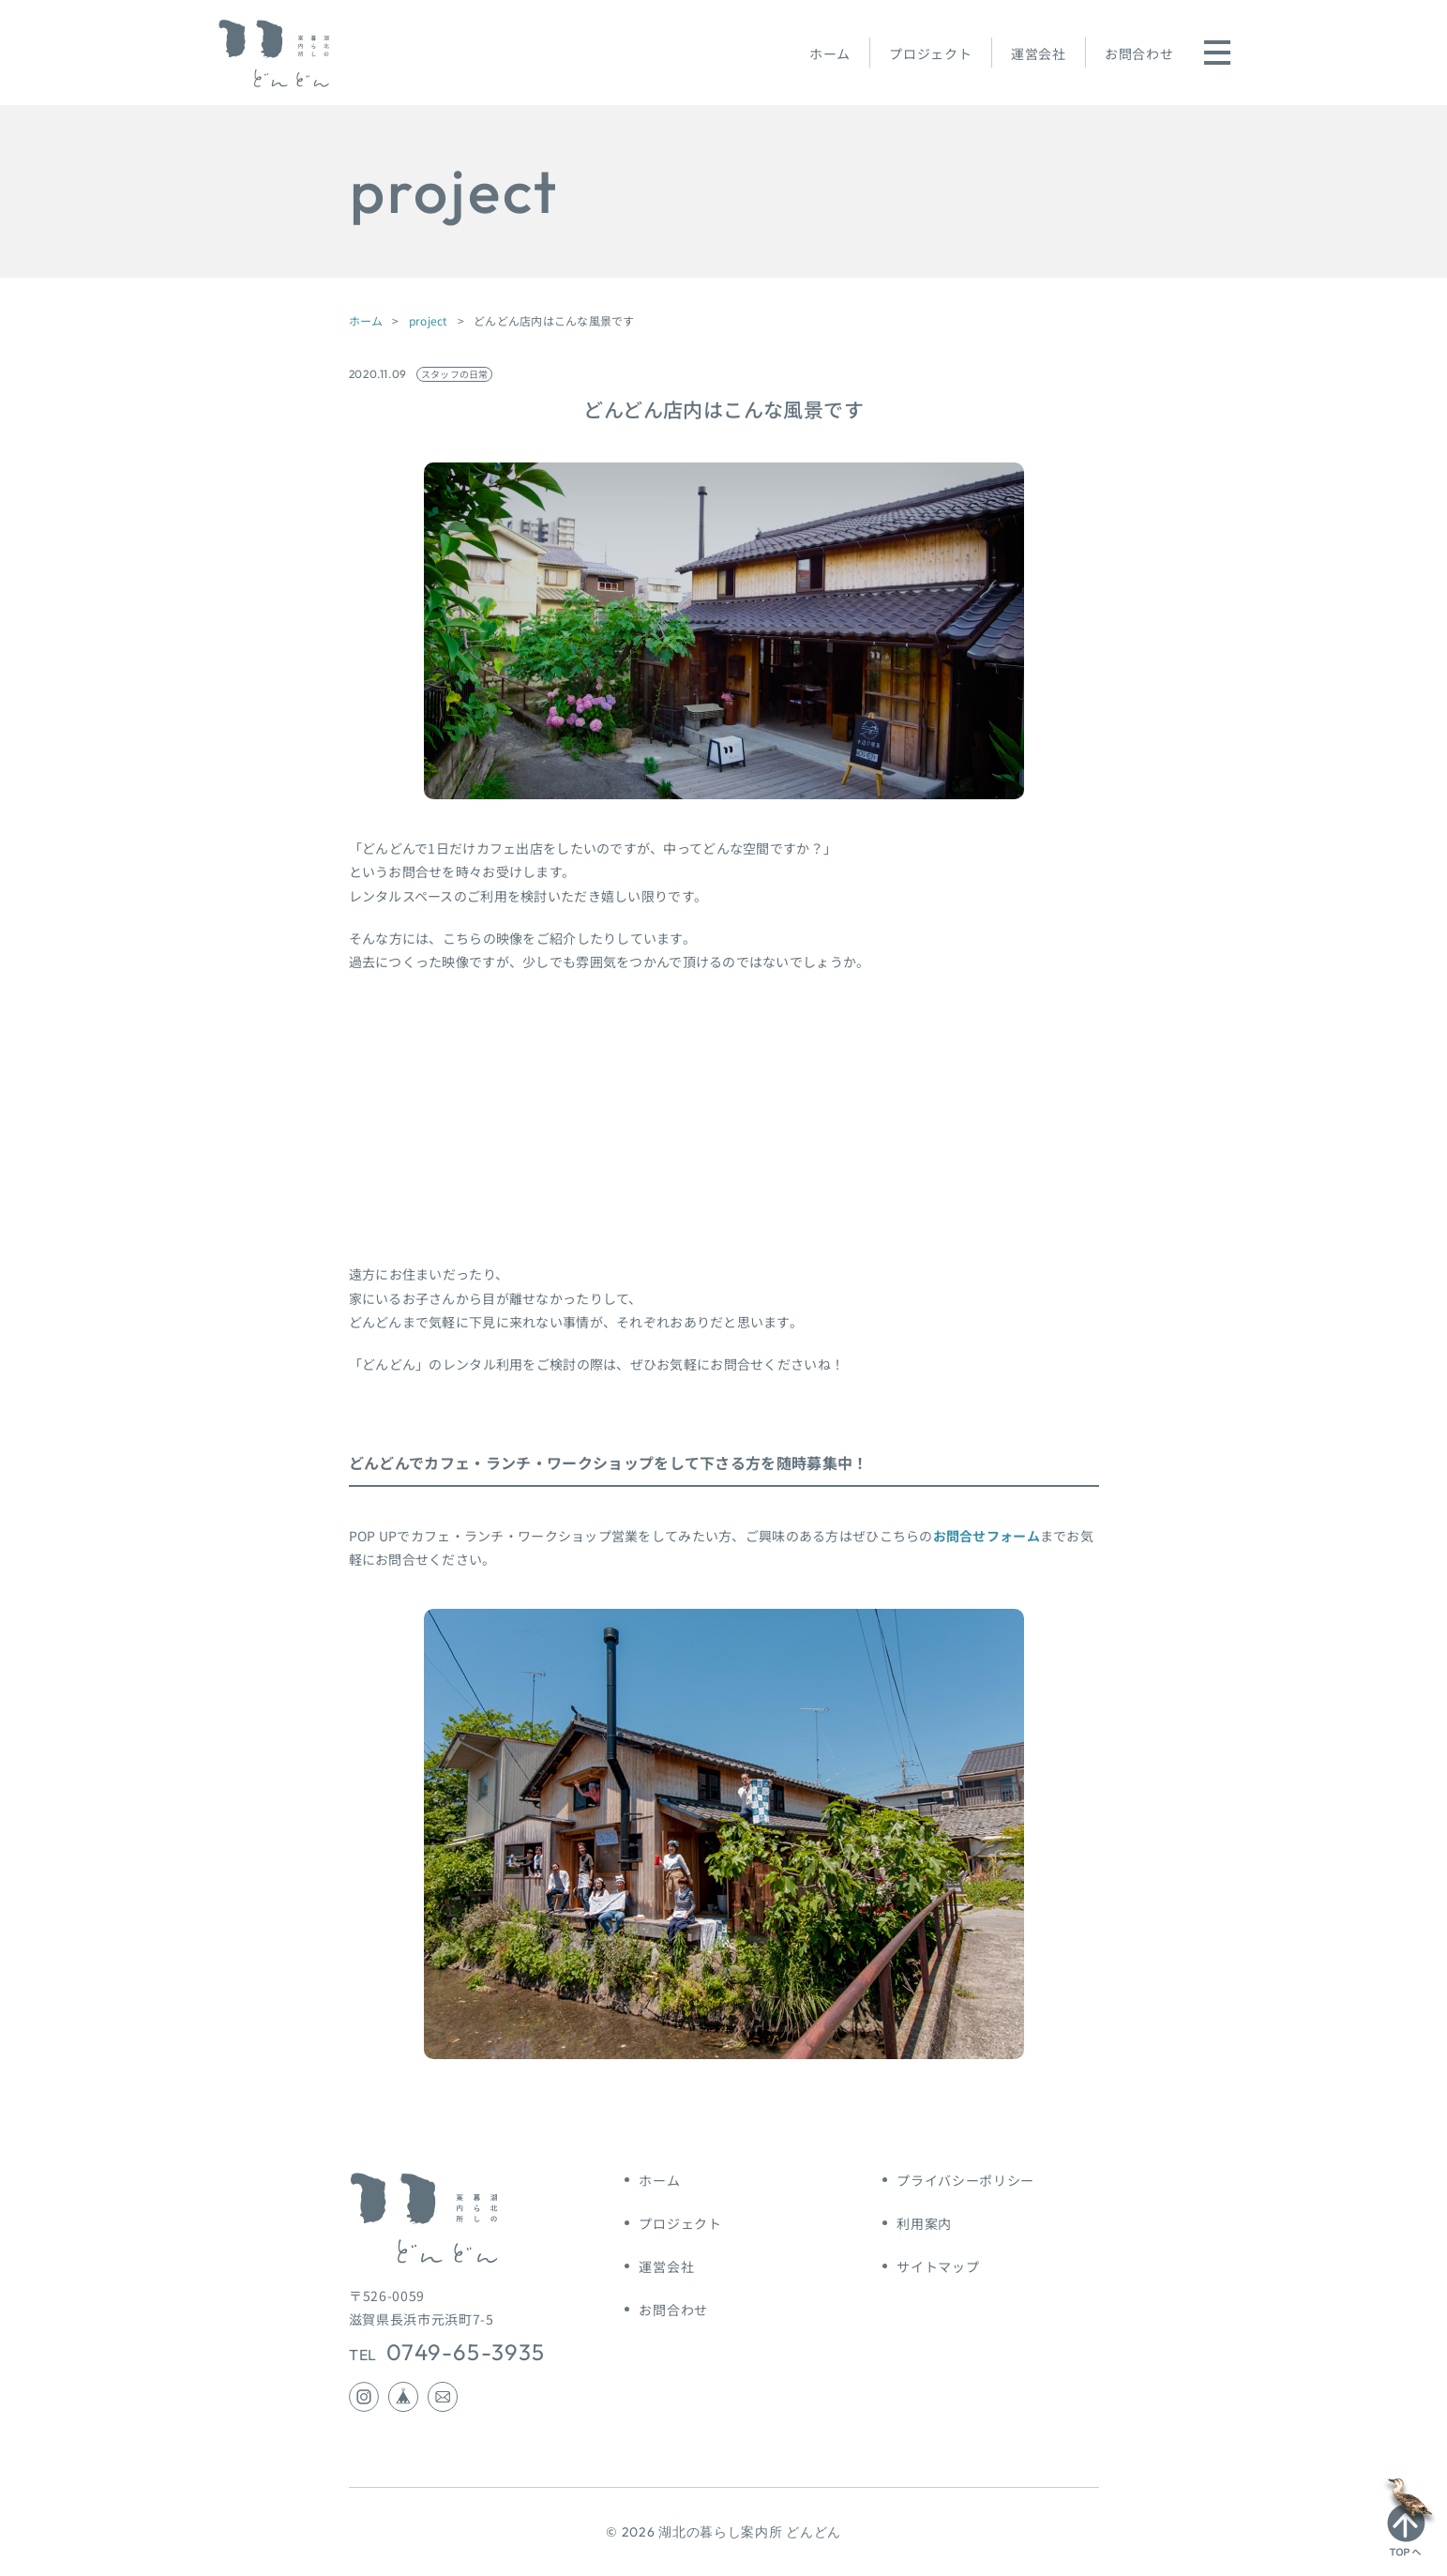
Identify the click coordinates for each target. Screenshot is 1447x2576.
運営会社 (1038, 53)
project (428, 320)
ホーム (830, 53)
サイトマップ (938, 2266)
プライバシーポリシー (965, 2180)
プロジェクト (930, 53)
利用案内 (924, 2223)
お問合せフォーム (986, 1535)
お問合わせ (1139, 53)
